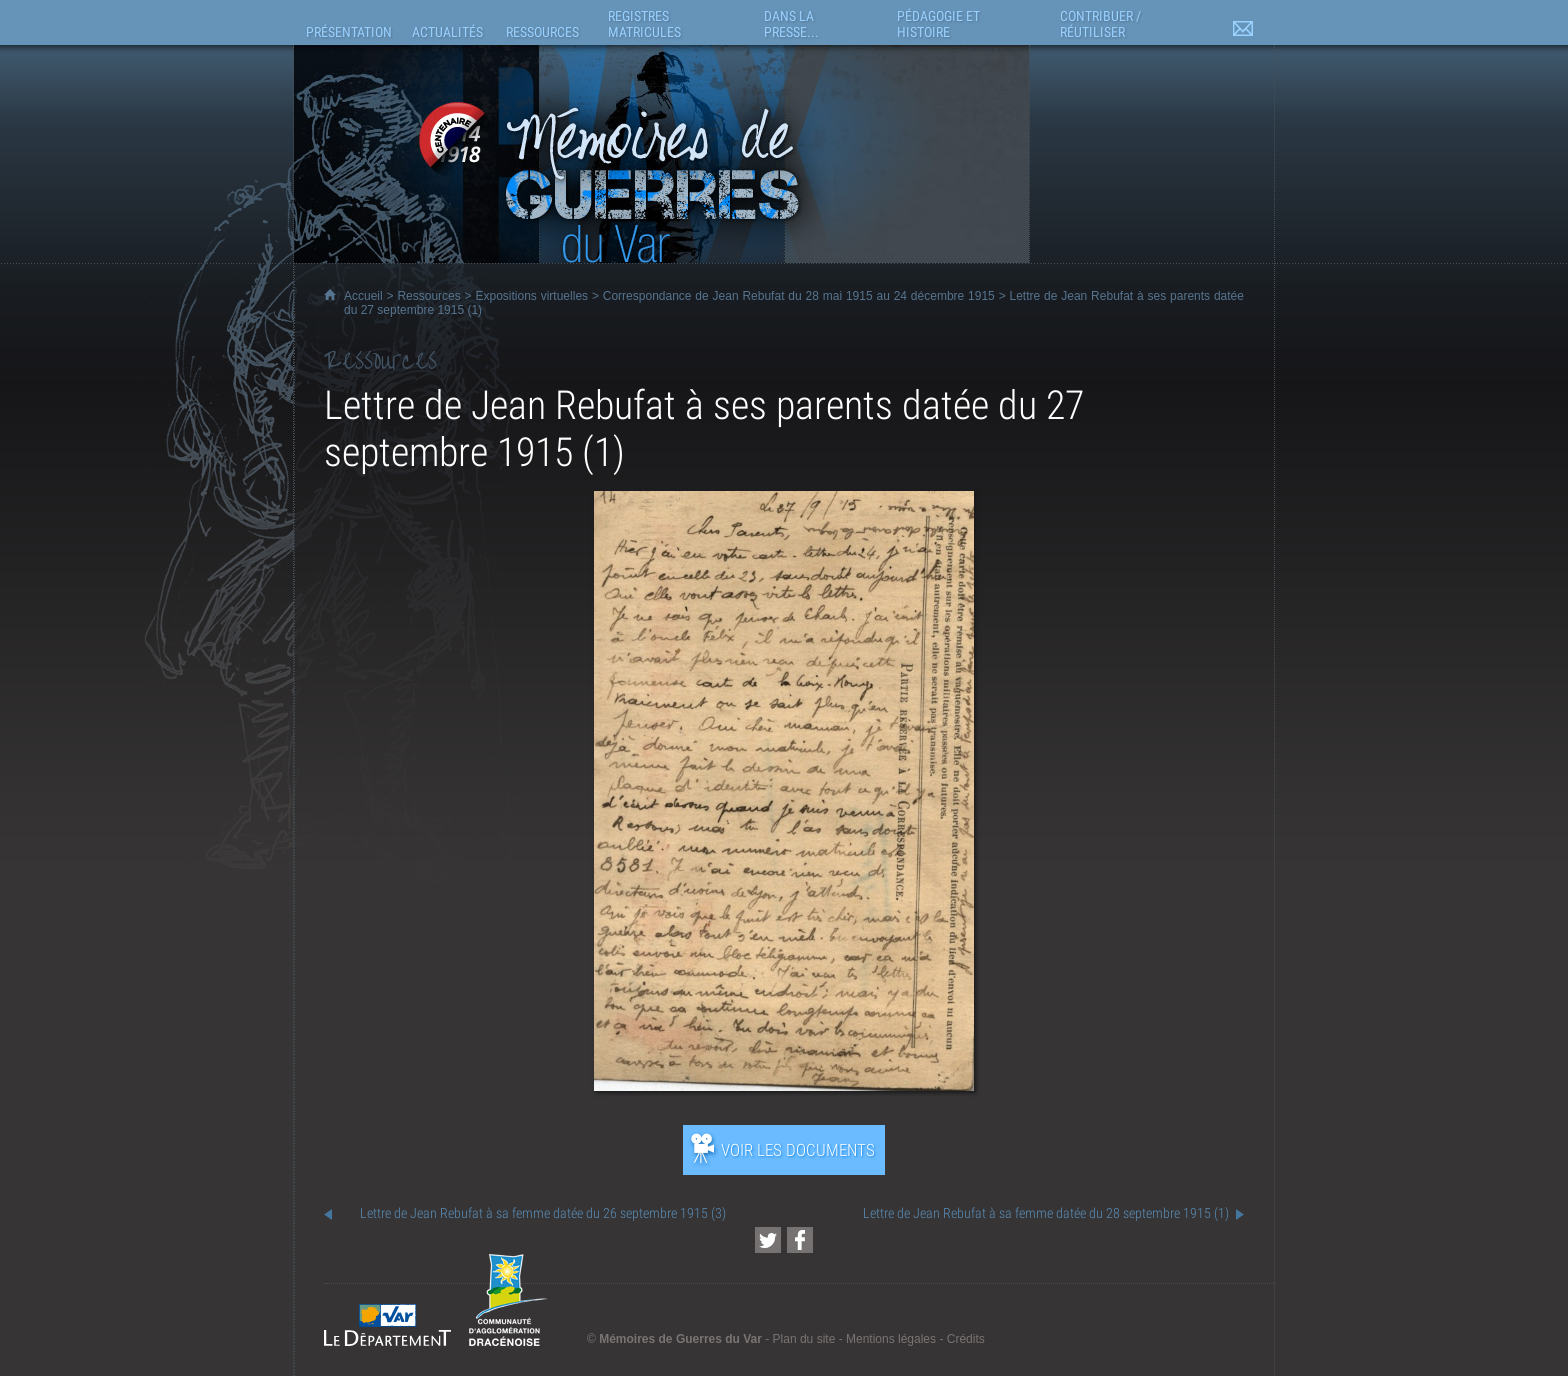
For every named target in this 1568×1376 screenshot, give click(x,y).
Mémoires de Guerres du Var (680, 1339)
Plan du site (804, 1339)
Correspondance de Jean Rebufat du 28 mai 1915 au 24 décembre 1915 (799, 296)
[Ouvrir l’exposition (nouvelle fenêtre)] (783, 1085)
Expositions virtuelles (531, 296)
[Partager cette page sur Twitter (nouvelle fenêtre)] (768, 1240)
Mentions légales (891, 1339)
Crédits (966, 1339)
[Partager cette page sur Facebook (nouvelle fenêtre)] (800, 1240)
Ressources (428, 296)
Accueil (363, 296)
